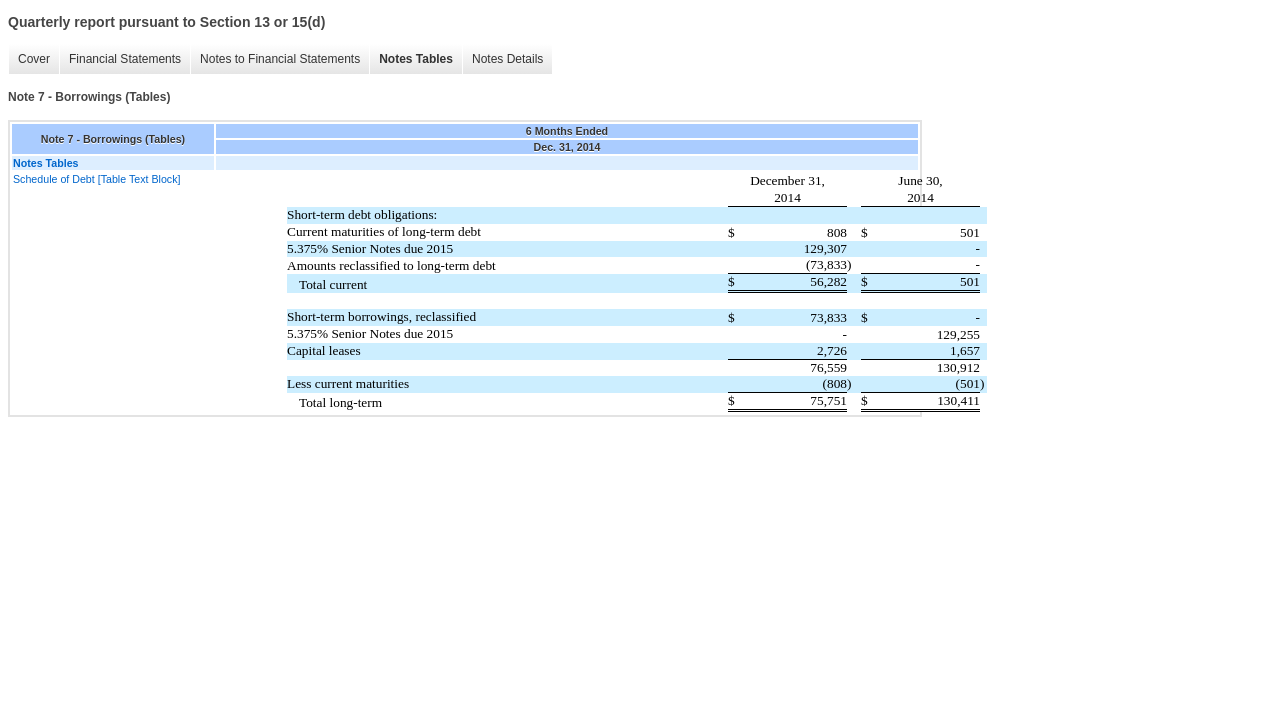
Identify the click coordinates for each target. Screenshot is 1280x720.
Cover (34, 59)
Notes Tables (416, 59)
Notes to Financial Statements (280, 59)
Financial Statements (125, 59)
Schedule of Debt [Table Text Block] (96, 179)
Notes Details (507, 59)
